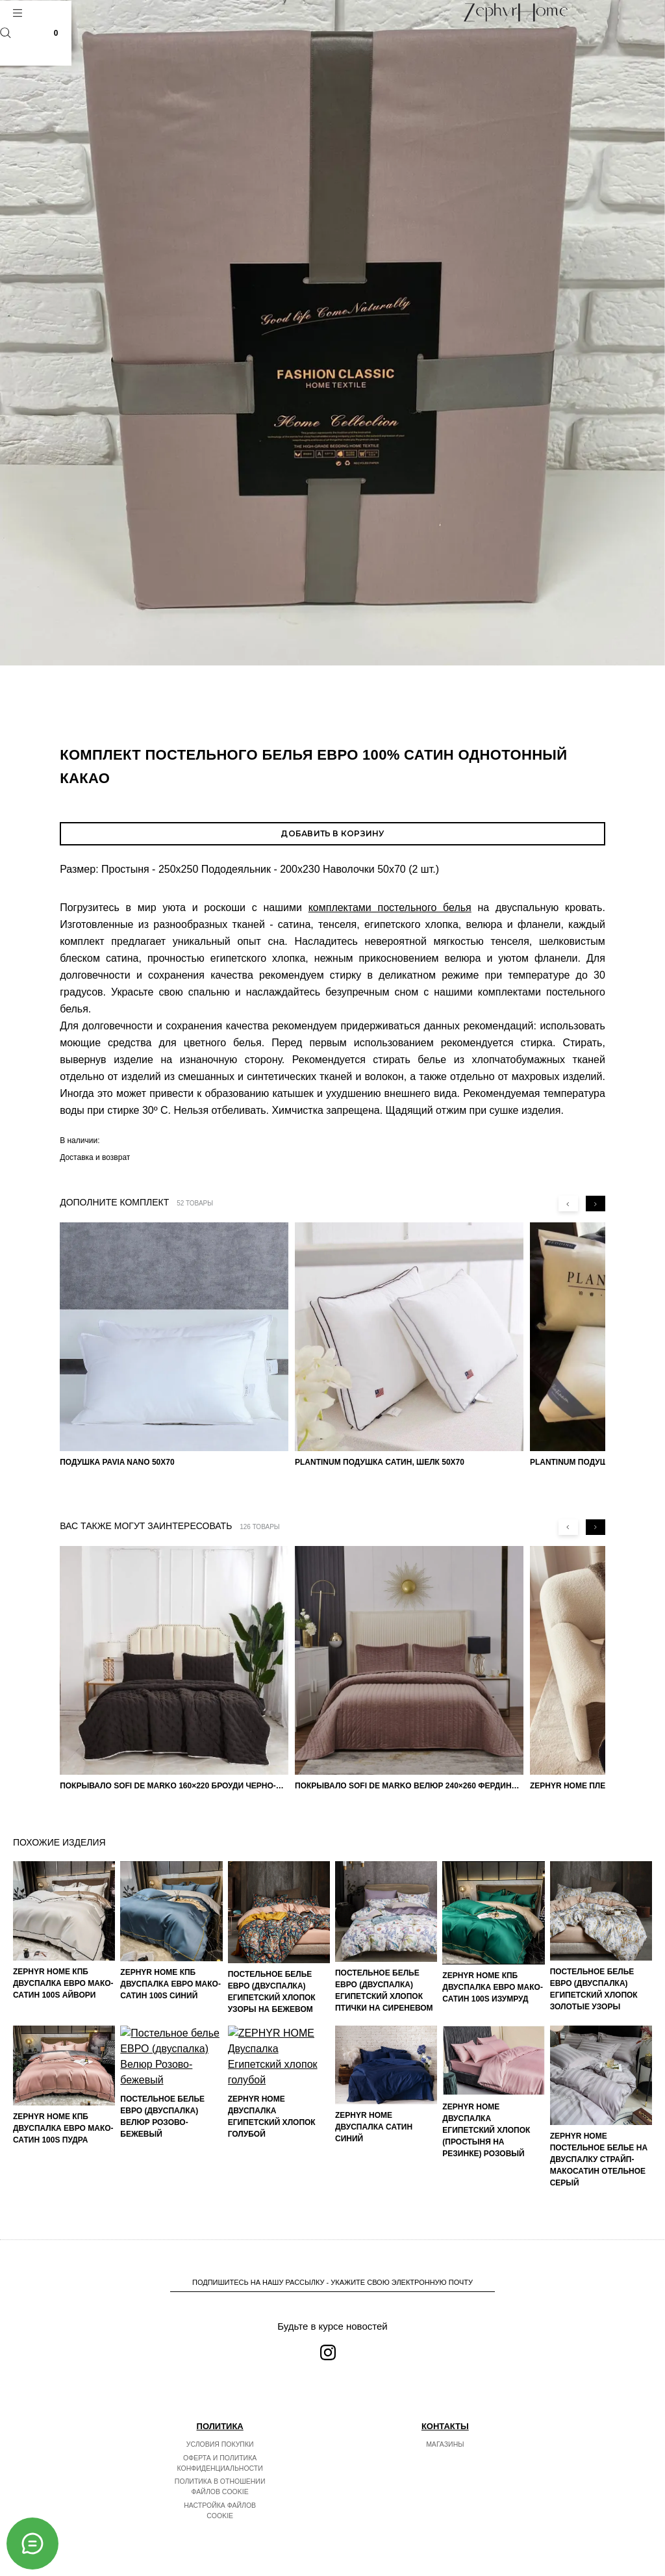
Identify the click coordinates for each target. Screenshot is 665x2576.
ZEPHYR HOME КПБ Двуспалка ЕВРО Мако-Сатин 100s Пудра (63, 2128)
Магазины (445, 2444)
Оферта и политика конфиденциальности (220, 2463)
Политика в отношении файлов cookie (220, 2486)
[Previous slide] (568, 1203)
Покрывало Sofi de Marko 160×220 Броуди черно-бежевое (174, 1785)
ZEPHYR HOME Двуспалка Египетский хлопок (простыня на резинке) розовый (486, 2130)
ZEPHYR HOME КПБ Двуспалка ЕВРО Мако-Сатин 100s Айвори (63, 1983)
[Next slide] (595, 1203)
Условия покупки (220, 2444)
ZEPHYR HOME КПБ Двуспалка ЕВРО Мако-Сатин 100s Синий (170, 1984)
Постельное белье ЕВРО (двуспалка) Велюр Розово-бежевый (162, 2156)
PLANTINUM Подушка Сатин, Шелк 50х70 (379, 1462)
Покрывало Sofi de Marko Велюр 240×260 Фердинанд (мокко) (409, 1785)
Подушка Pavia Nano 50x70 (117, 1462)
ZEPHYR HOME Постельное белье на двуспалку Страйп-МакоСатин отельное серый (598, 2159)
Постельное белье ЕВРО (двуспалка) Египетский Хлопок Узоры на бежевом (272, 1992)
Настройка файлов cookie (220, 2510)
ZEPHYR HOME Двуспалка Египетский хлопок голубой (272, 2138)
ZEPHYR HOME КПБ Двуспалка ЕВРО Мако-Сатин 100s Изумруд (492, 1987)
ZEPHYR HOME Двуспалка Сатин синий (373, 2127)
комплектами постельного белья (389, 907)
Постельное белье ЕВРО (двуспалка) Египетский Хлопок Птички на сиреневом (384, 1990)
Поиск (5, 32)
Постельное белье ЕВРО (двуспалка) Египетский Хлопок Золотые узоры (594, 1989)
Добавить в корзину (332, 833)
